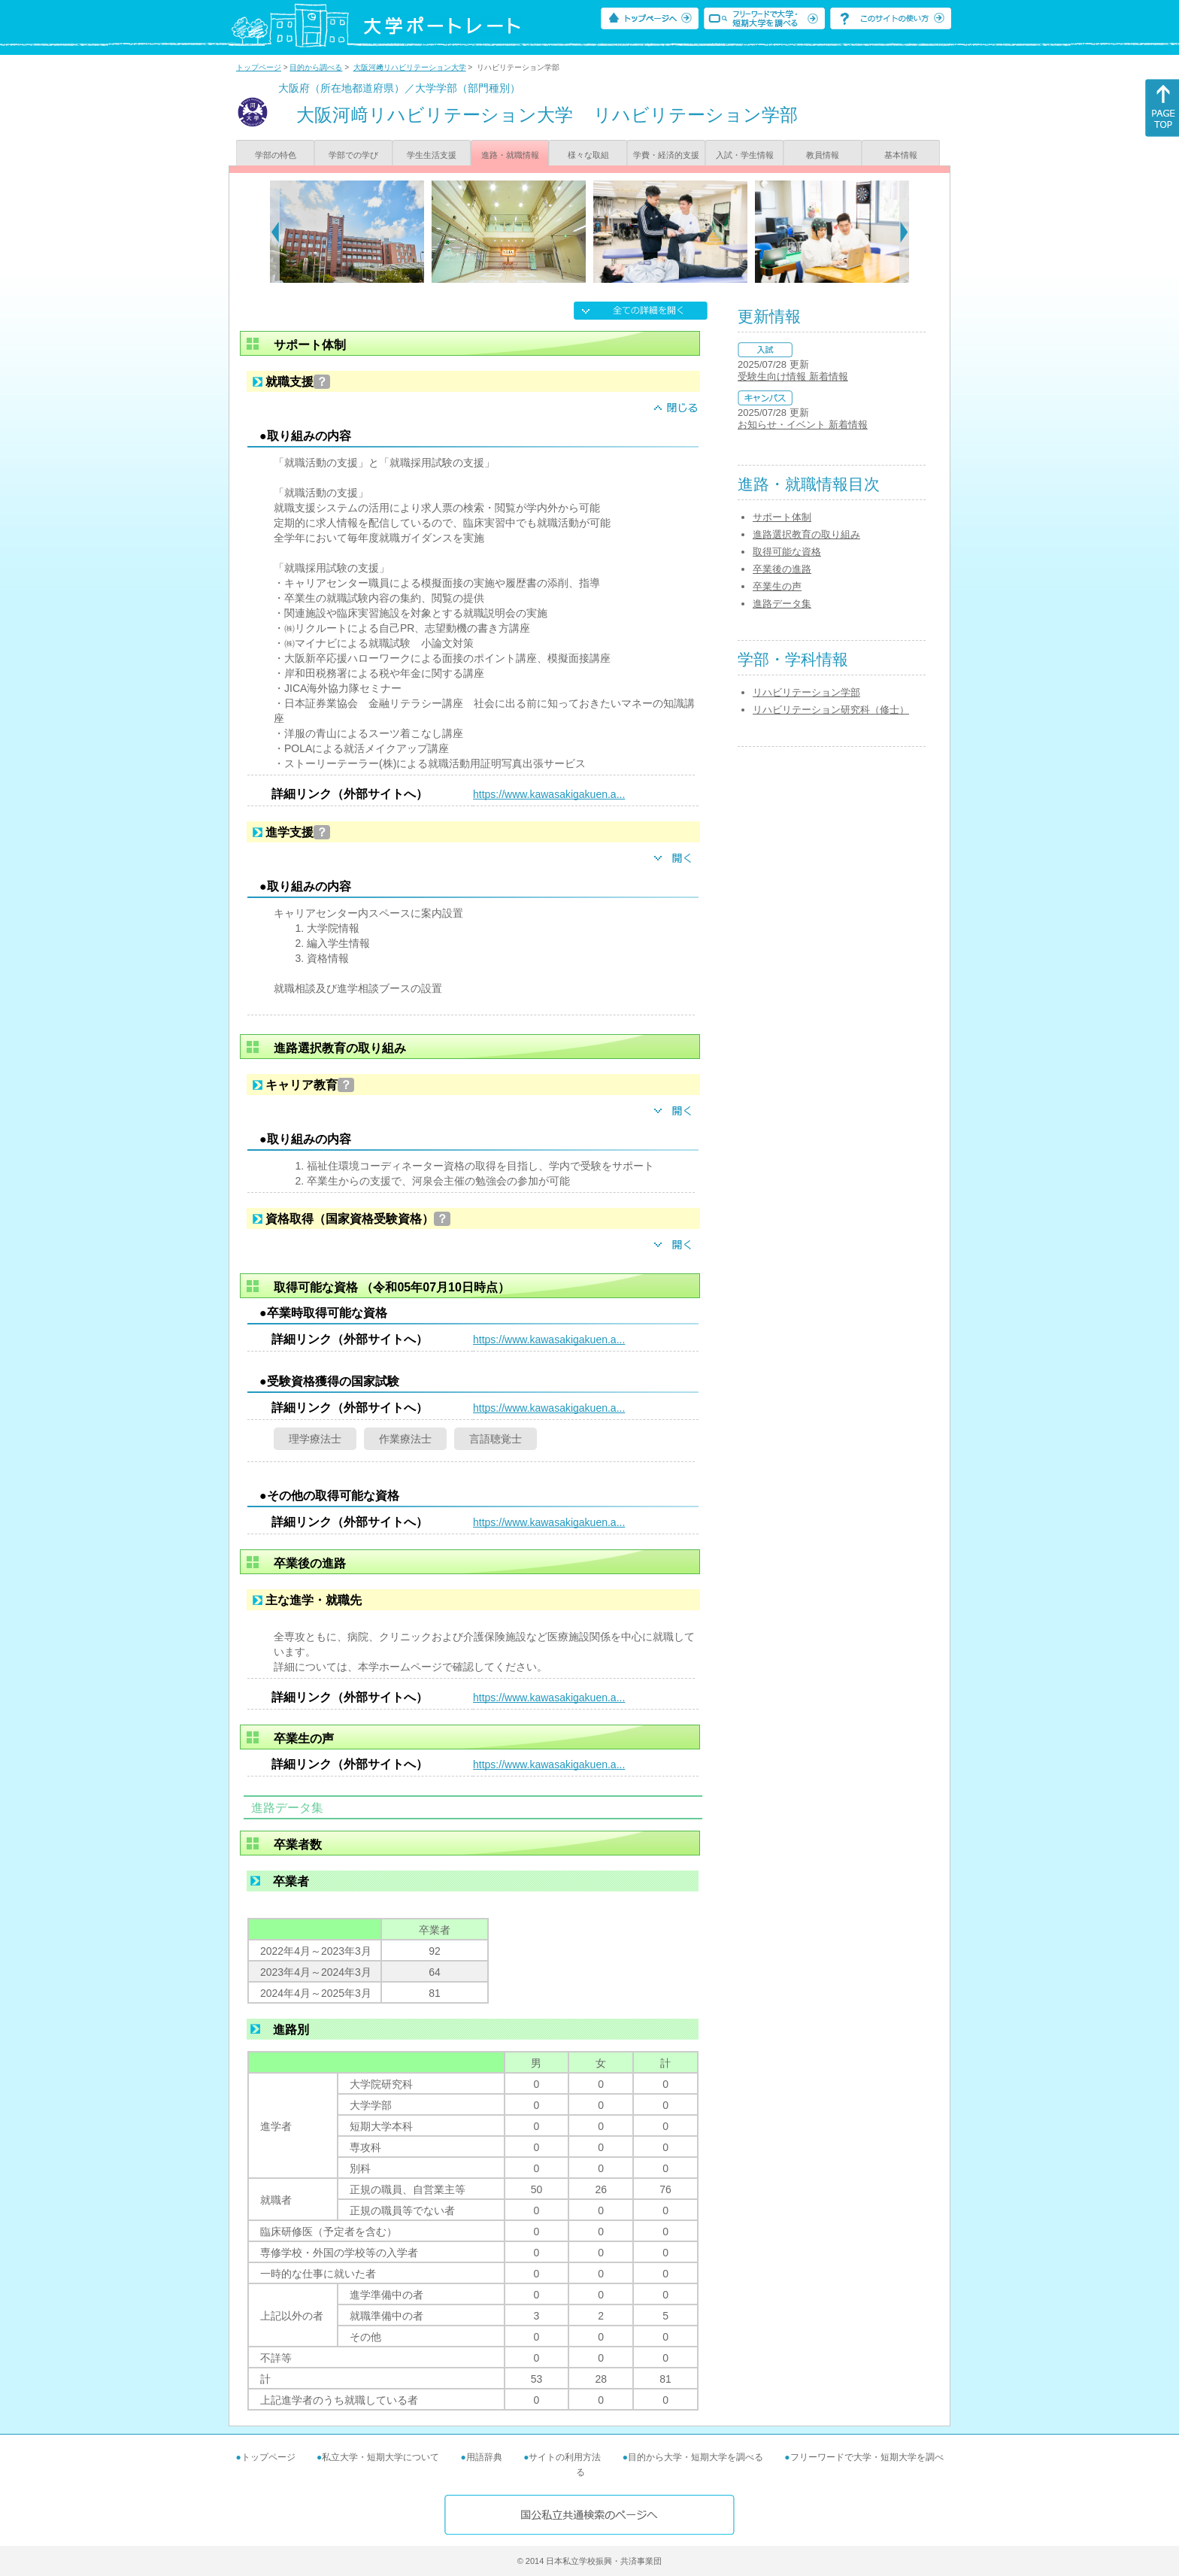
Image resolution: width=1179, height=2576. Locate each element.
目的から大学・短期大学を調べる (695, 2457)
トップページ (258, 67)
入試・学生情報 (745, 154)
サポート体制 (782, 517)
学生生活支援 (431, 154)
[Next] (904, 232)
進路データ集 (782, 603)
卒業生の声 (777, 586)
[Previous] (275, 232)
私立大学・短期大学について (380, 2457)
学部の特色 (275, 154)
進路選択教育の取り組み (806, 534)
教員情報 (822, 154)
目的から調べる (315, 67)
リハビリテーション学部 (806, 692)
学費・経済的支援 (666, 154)
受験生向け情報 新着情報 (793, 376)
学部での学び (353, 154)
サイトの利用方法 (565, 2457)
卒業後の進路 (782, 569)
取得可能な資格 (787, 551)
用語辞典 (484, 2457)
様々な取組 (588, 154)
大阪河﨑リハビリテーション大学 (409, 67)
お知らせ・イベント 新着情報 (803, 424)
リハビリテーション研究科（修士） (831, 709)
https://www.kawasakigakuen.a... (549, 794)
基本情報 (900, 154)
